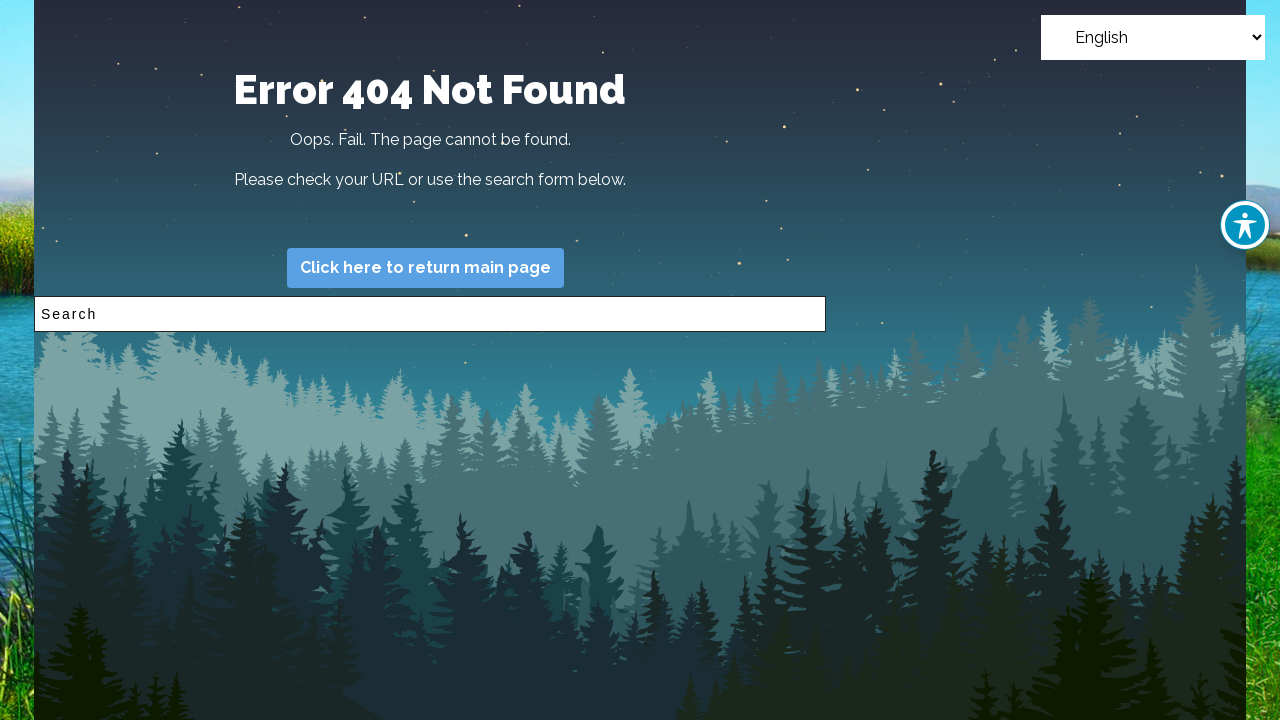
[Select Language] (1153, 37)
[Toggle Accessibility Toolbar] (1245, 225)
